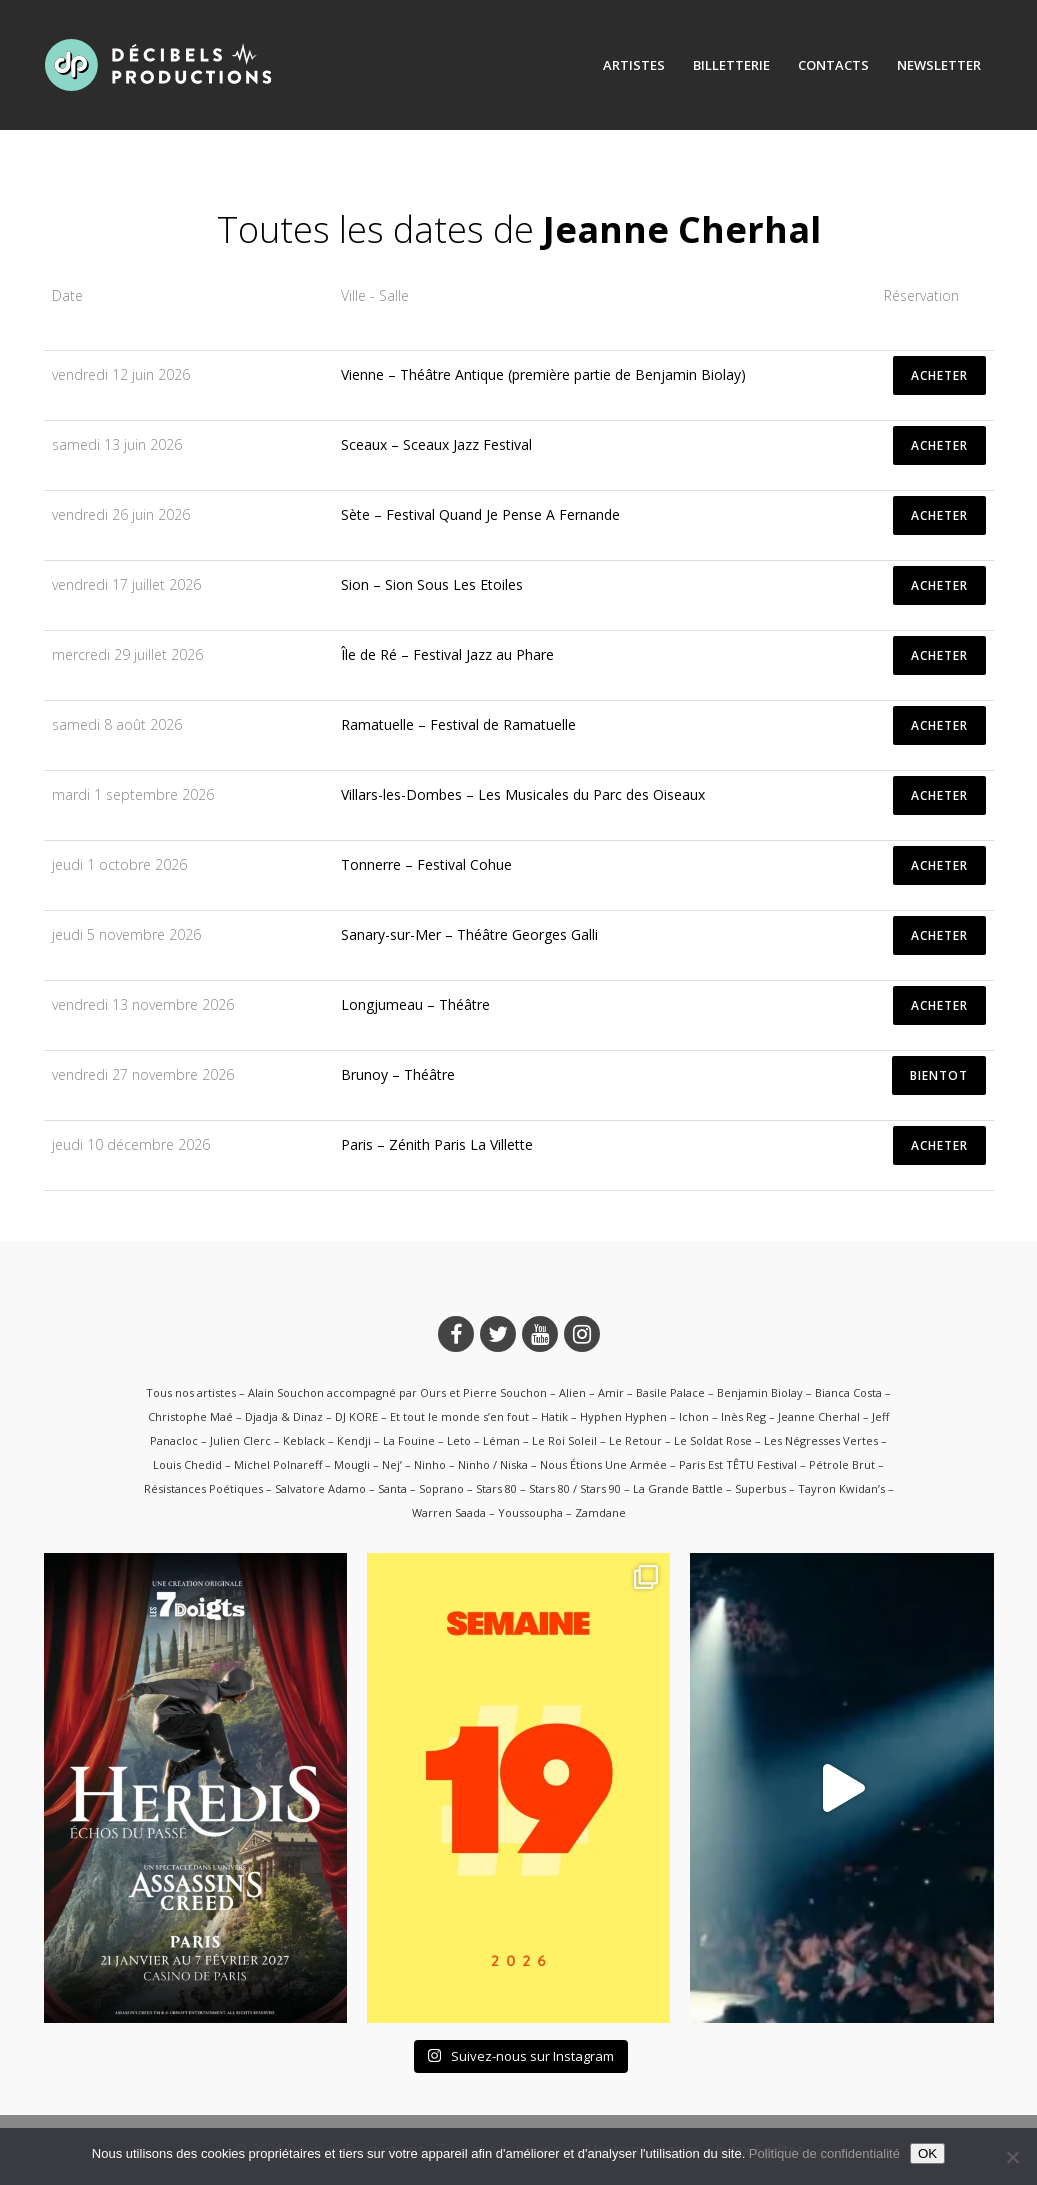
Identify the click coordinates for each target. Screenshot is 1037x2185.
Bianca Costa (848, 1392)
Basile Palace (670, 1392)
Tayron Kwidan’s (841, 1488)
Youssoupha (530, 1512)
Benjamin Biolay (760, 1392)
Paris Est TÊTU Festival (738, 1464)
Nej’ (392, 1464)
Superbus (760, 1488)
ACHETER (939, 375)
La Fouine (409, 1440)
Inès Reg (743, 1416)
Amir (611, 1392)
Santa (392, 1488)
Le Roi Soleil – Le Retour (597, 1440)
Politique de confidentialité (824, 2153)
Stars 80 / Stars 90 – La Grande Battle (626, 1488)
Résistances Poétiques (203, 1488)
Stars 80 (496, 1488)
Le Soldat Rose (713, 1440)
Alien (572, 1392)
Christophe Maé (190, 1416)
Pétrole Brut (842, 1464)
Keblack (304, 1440)
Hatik (554, 1416)
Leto (459, 1440)
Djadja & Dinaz (284, 1416)
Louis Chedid (187, 1464)
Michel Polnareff (278, 1464)
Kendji (354, 1440)
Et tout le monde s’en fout (459, 1416)
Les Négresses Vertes (821, 1440)
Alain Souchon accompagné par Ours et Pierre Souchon (397, 1392)
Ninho (430, 1464)
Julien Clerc (240, 1440)
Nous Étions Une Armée (603, 1464)
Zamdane (600, 1512)
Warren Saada (449, 1512)
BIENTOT (939, 1075)
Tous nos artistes (191, 1392)
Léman (501, 1440)
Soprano (441, 1488)
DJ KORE (356, 1416)
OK (927, 2153)
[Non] (1012, 2157)
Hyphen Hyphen (623, 1416)
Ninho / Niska (493, 1464)
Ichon (694, 1416)
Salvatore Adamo (320, 1488)
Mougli (352, 1464)
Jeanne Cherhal (819, 1416)
